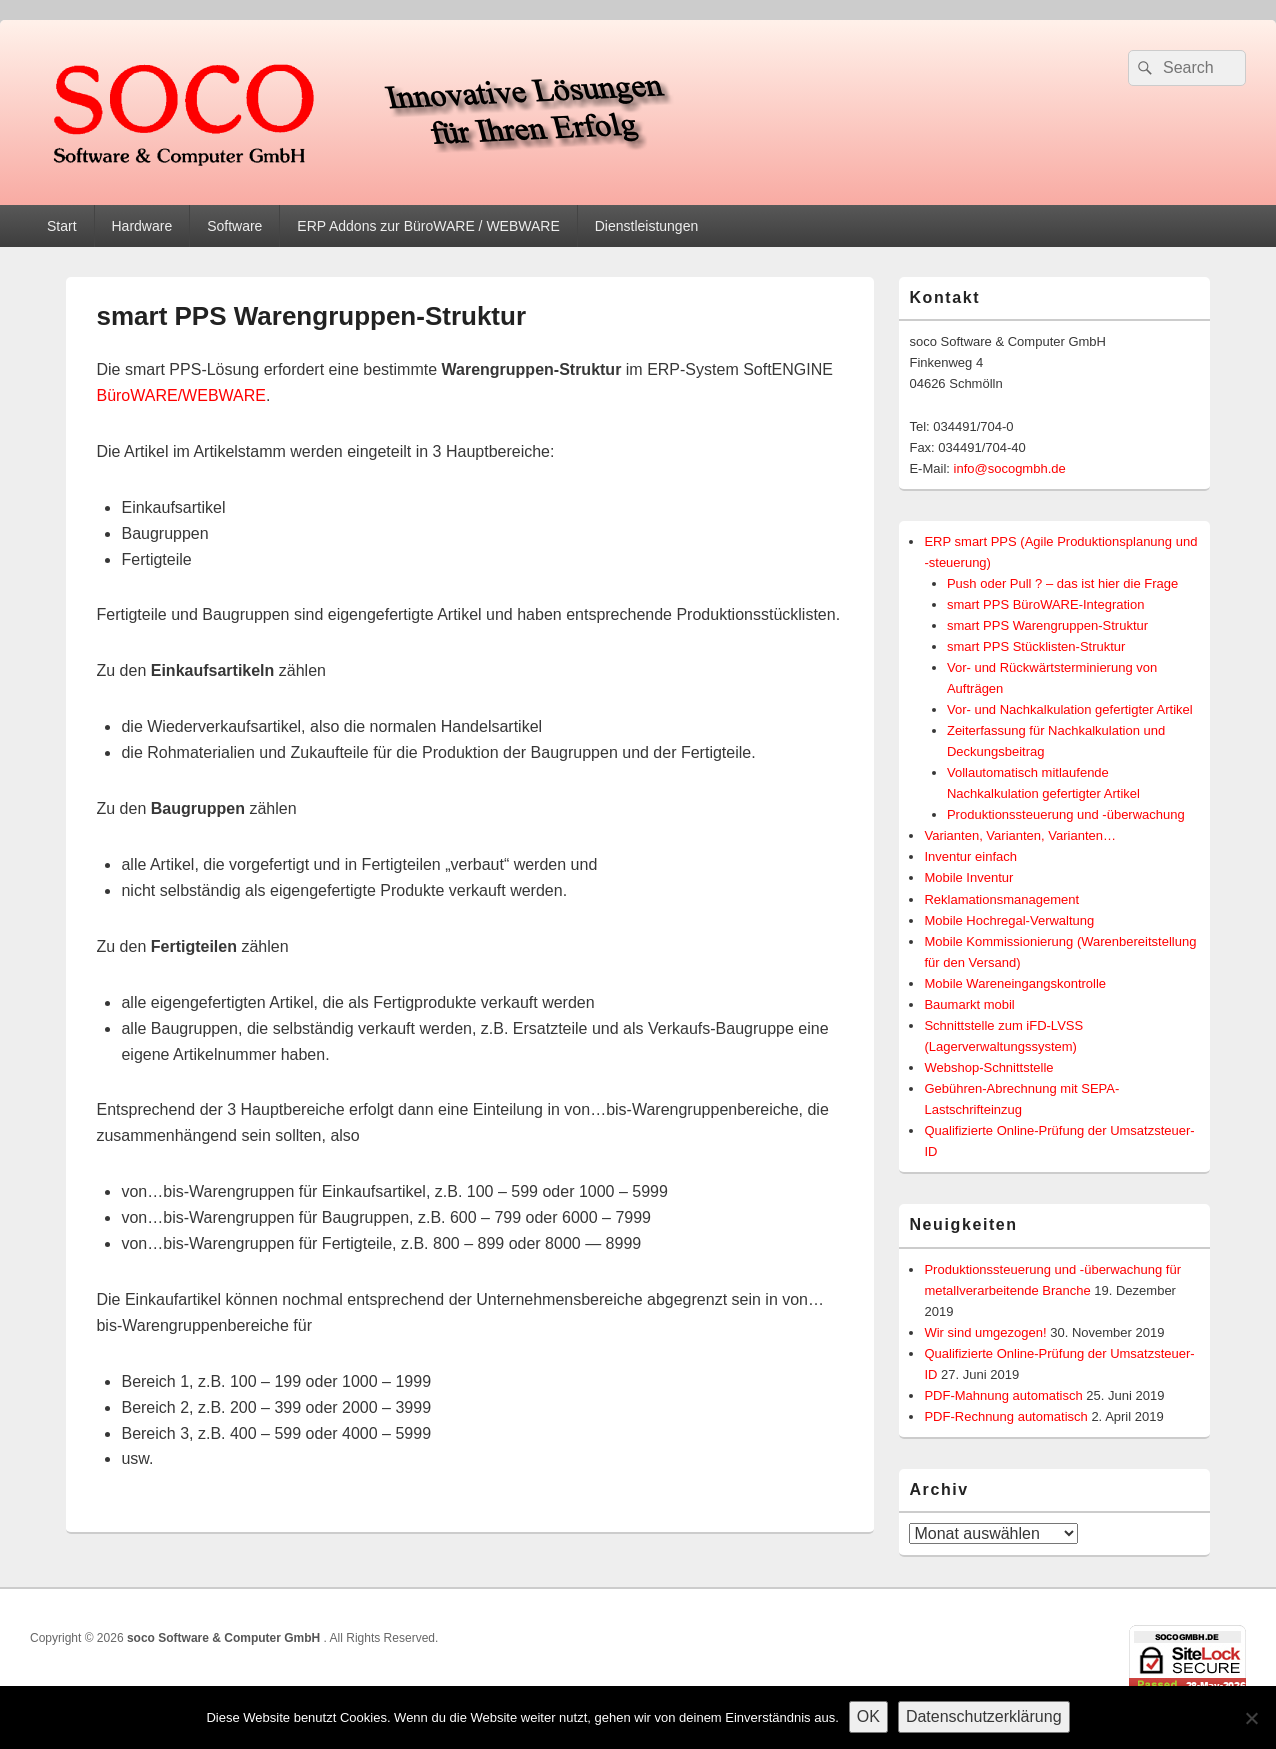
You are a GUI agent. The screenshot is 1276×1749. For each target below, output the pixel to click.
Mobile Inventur (968, 877)
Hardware (141, 226)
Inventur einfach (970, 856)
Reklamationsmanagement (1001, 899)
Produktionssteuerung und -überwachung (1066, 814)
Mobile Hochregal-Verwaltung (1009, 920)
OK (868, 1716)
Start (62, 226)
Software (234, 226)
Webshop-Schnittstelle (988, 1067)
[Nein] (1251, 1718)
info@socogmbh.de (1010, 468)
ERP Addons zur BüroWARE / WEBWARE (428, 226)
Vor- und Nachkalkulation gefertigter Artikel (1070, 709)
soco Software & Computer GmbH (225, 1638)
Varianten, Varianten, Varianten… (1020, 835)
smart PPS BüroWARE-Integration (1045, 604)
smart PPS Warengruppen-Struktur (1047, 625)
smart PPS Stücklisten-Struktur (1036, 646)
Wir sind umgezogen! (985, 1332)
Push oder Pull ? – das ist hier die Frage (1062, 583)
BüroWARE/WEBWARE (181, 395)
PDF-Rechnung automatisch (1005, 1416)
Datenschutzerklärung (984, 1716)
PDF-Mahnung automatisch (1003, 1395)
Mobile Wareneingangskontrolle (1015, 983)
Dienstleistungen (647, 226)
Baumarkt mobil (969, 1004)
